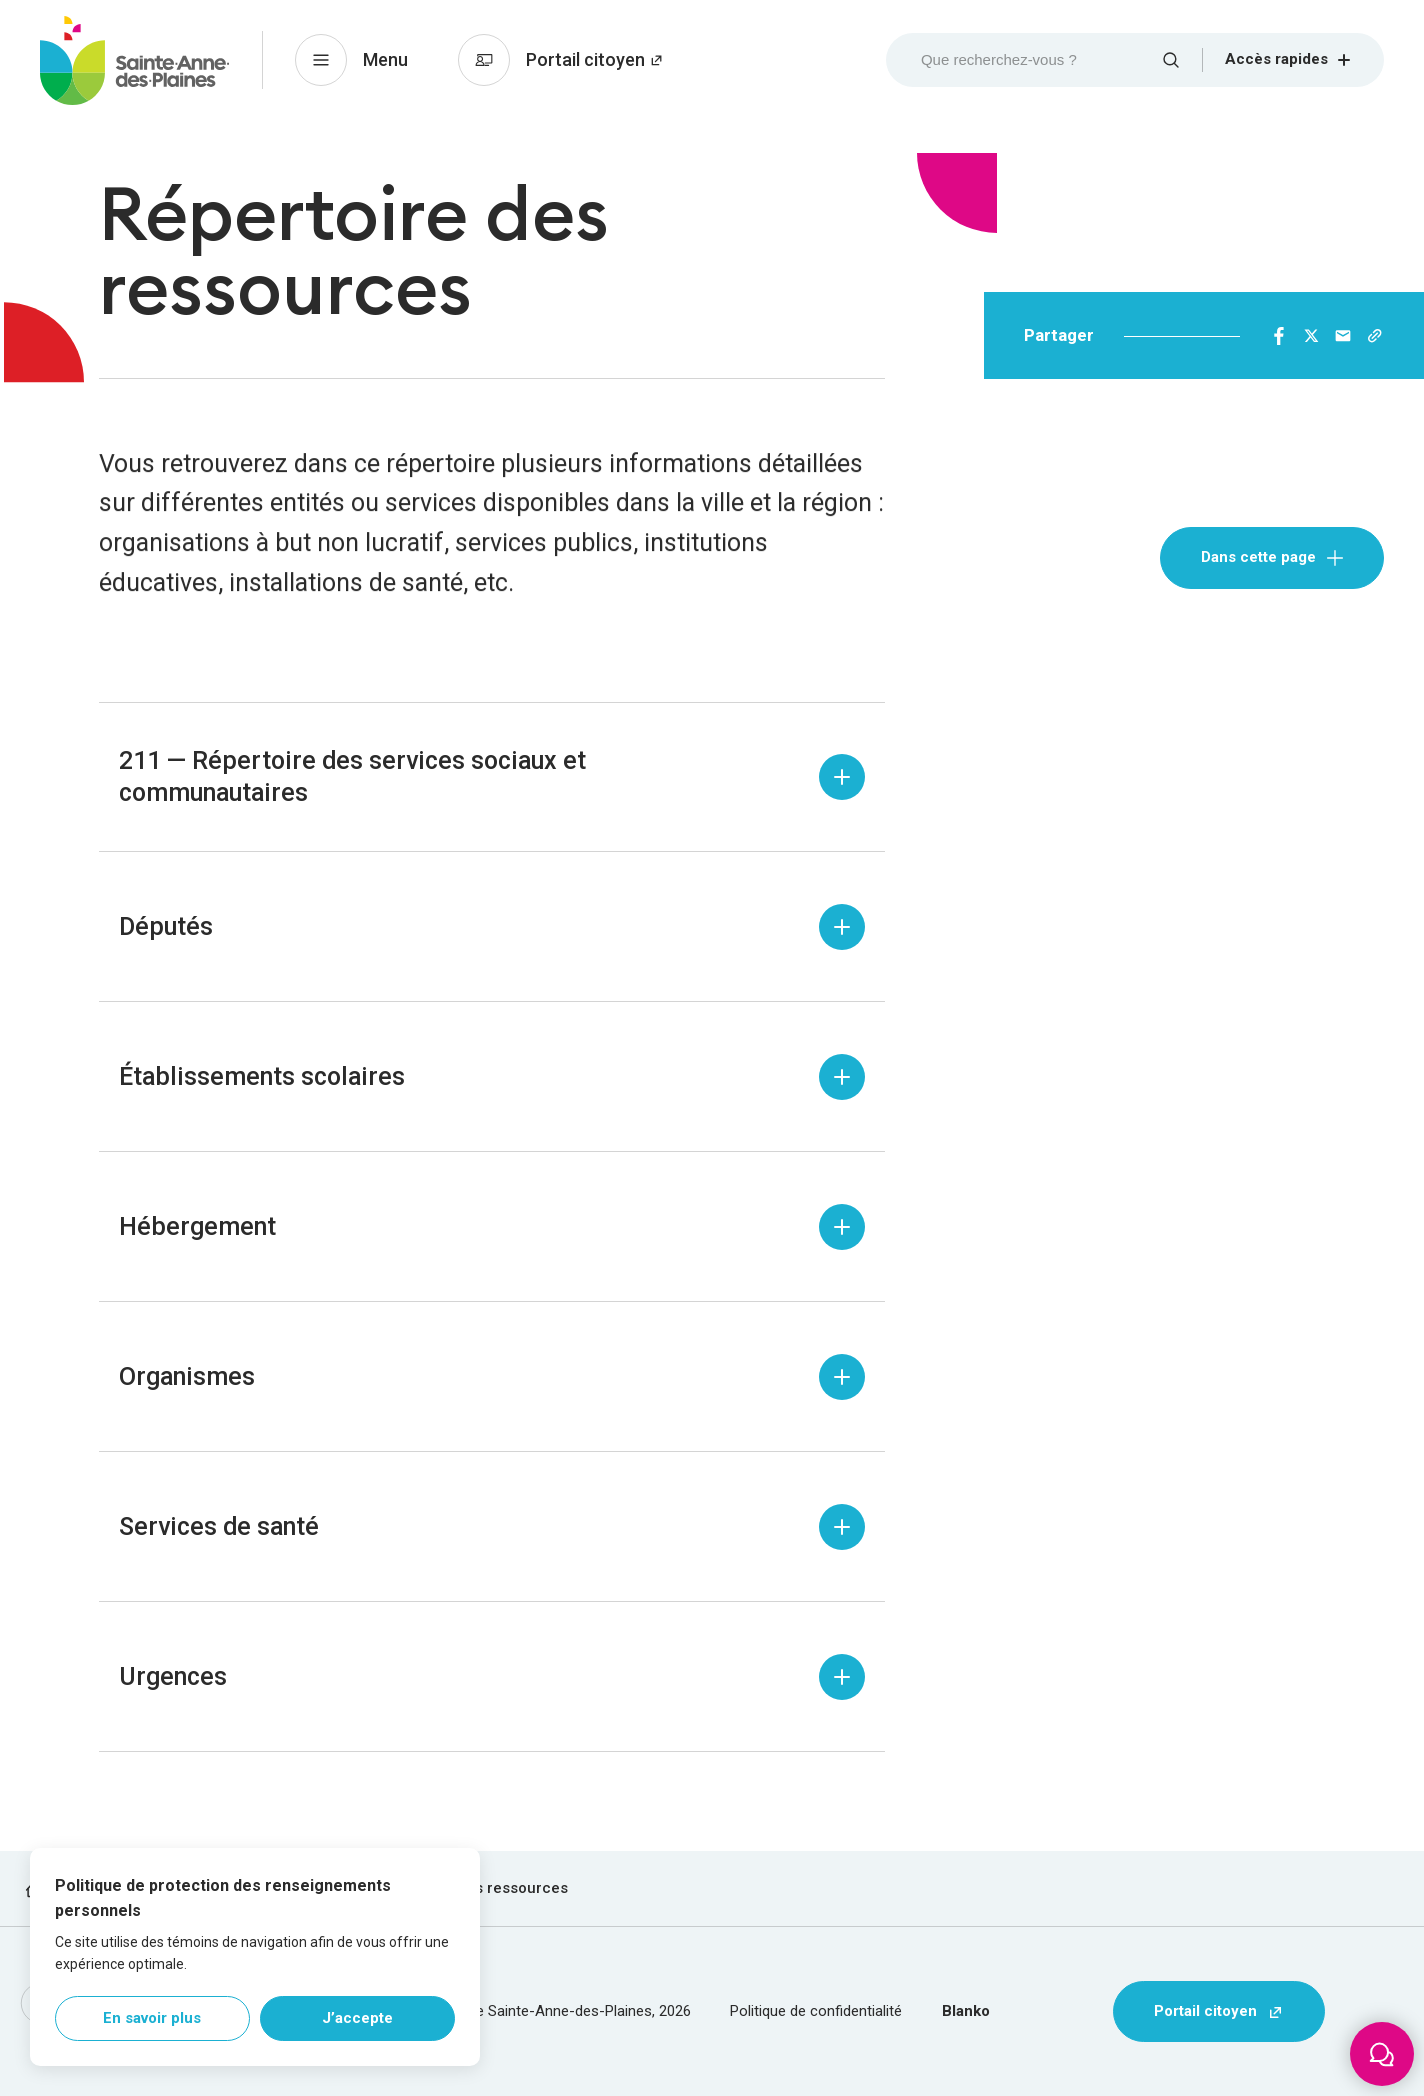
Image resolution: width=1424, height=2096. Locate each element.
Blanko (966, 2011)
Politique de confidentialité (816, 2011)
